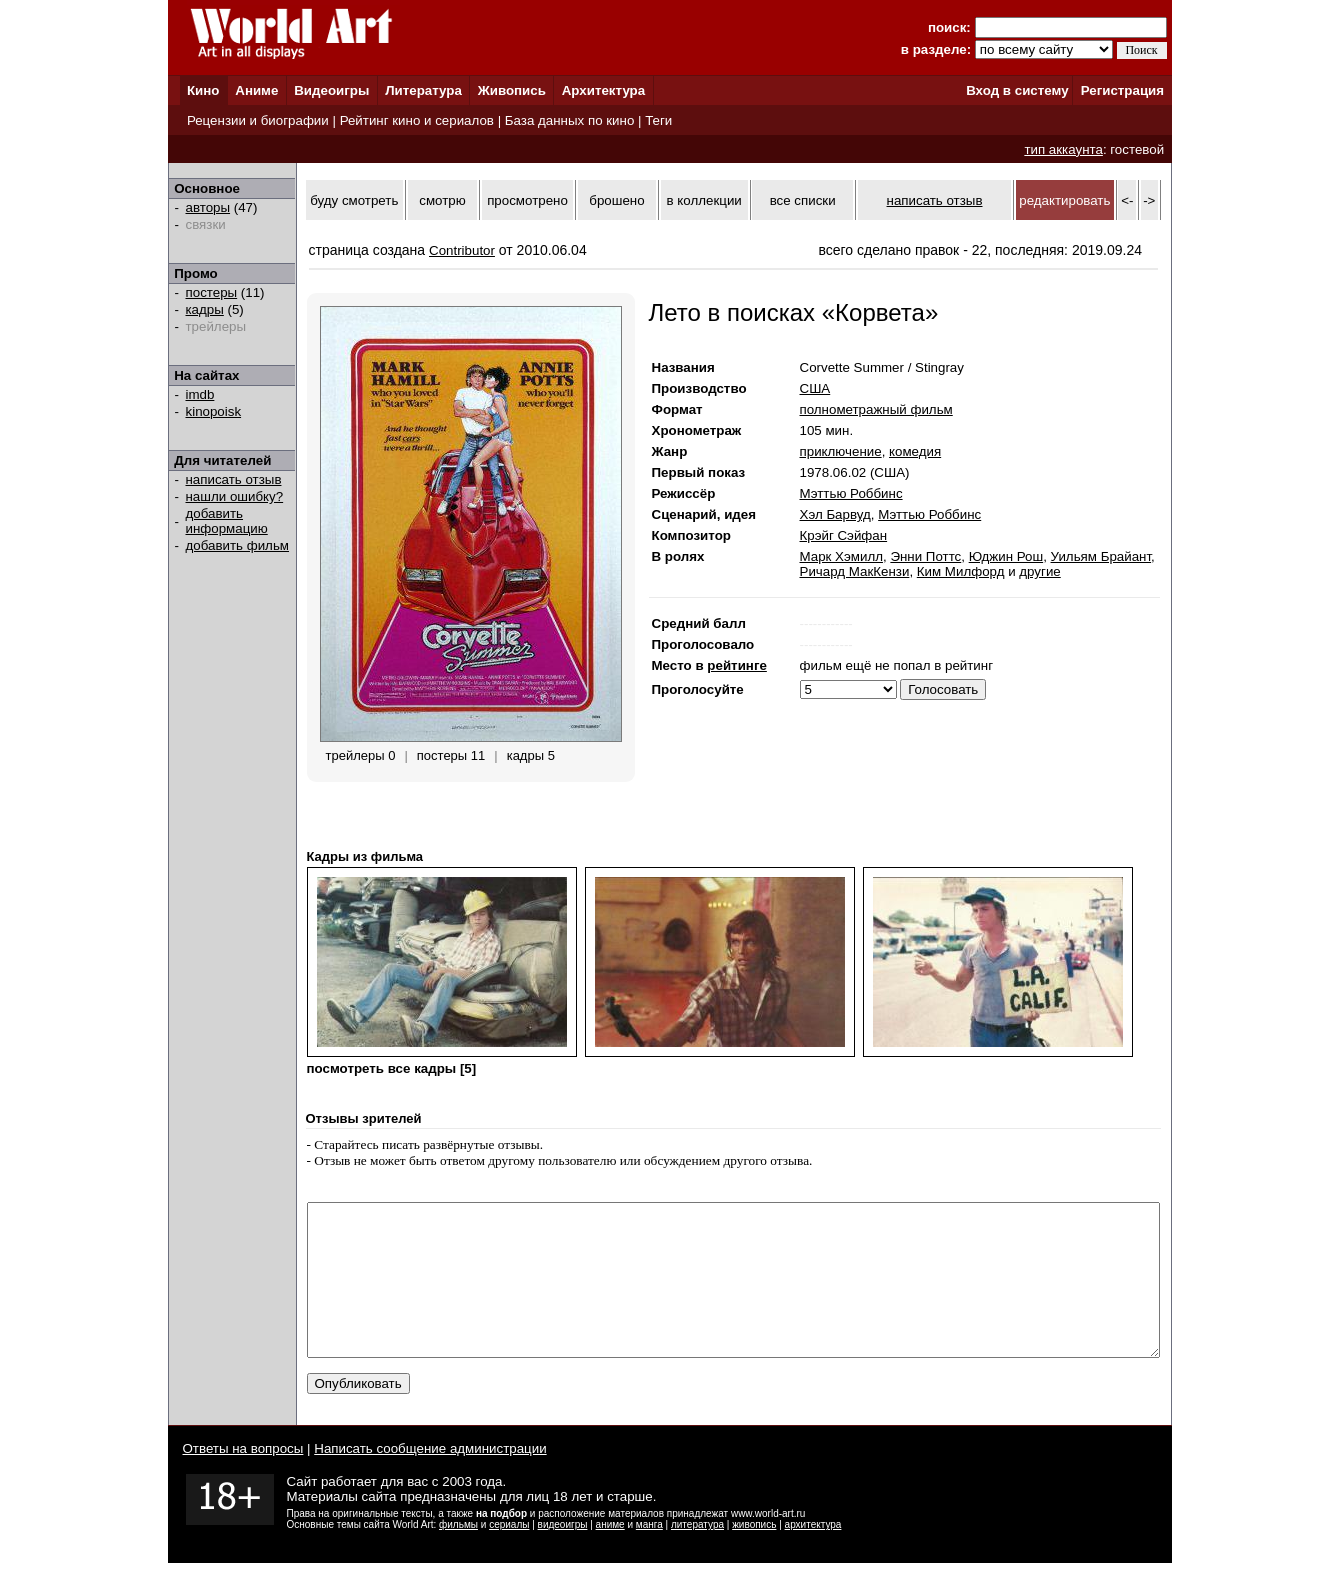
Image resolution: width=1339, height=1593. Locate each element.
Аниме (256, 90)
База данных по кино (569, 120)
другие (1039, 571)
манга (649, 1554)
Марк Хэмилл (841, 556)
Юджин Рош (1006, 556)
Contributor (462, 250)
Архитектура (603, 90)
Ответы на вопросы (243, 1478)
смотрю (442, 200)
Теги (658, 120)
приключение (841, 451)
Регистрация (1122, 90)
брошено (616, 200)
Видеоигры (331, 90)
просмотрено (527, 200)
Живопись (512, 90)
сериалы (509, 1554)
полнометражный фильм (876, 409)
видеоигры (563, 1554)
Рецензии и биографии (258, 120)
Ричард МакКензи (855, 571)
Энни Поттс (925, 556)
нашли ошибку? (235, 496)
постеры (212, 292)
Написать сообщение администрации (430, 1478)
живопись (754, 1554)
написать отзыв (234, 479)
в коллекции (704, 200)
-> (1149, 200)
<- (1127, 200)
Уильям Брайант (1101, 556)
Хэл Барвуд (835, 514)
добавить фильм (238, 545)
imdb (200, 394)
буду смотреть (354, 200)
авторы (208, 207)
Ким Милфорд (961, 571)
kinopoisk (214, 411)
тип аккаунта (1063, 149)
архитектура (813, 1554)
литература (697, 1554)
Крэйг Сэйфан (844, 535)
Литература (423, 90)
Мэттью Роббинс (851, 493)
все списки (803, 200)
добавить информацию (227, 521)
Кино (203, 90)
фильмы (458, 1554)
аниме (610, 1554)
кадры (205, 309)
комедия (915, 451)
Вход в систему (1017, 90)
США (815, 388)
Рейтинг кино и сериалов (417, 120)
